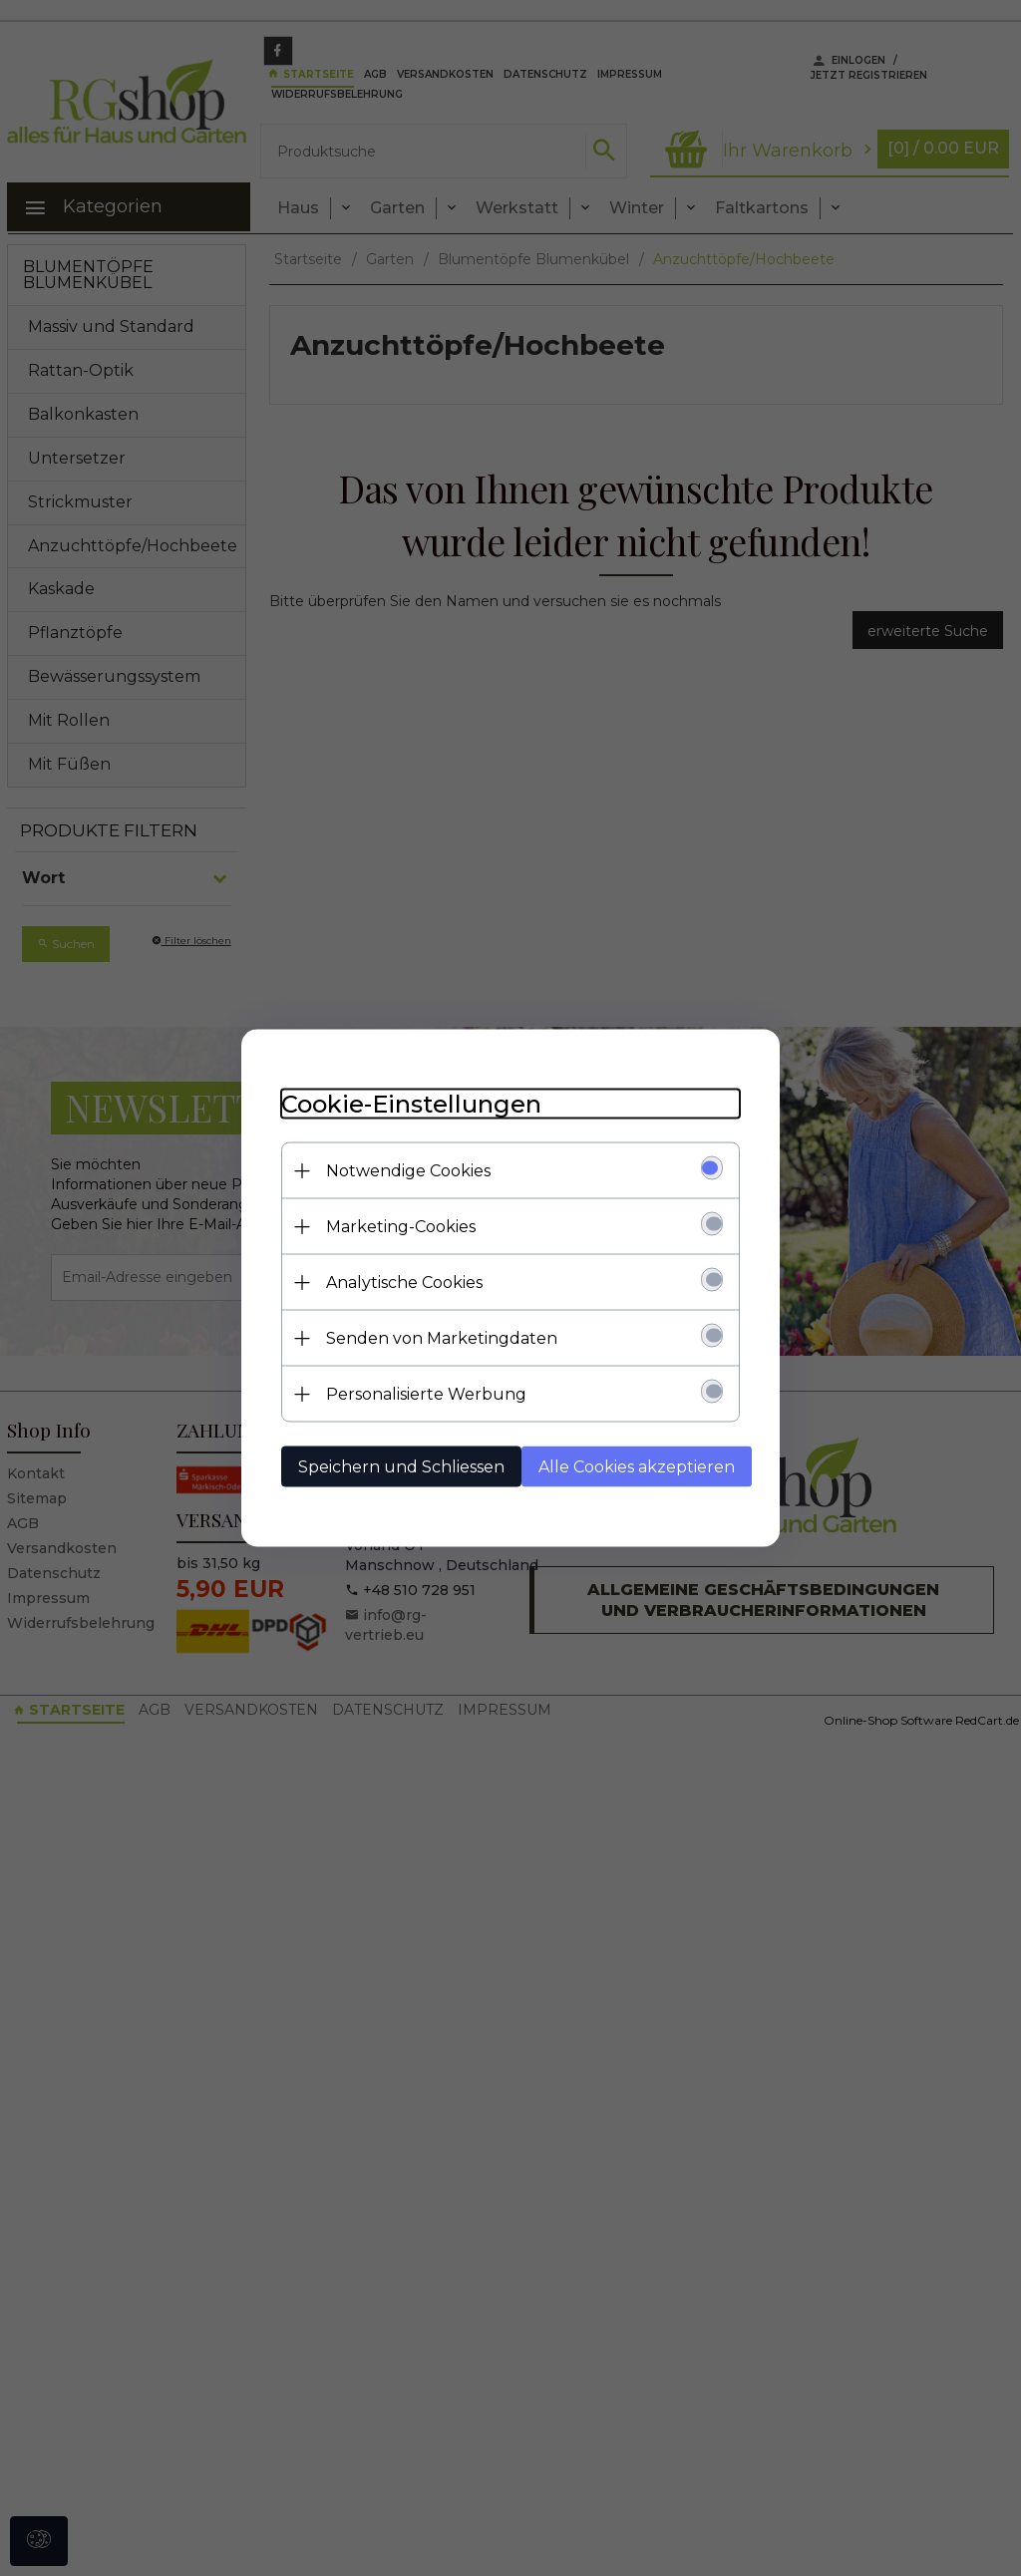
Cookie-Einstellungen (411, 1104)
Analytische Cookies (404, 1282)
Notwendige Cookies (408, 1170)
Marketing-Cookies (401, 1226)
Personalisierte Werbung (426, 1394)
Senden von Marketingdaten (441, 1338)
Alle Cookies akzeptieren (636, 1466)
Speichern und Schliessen (401, 1466)
